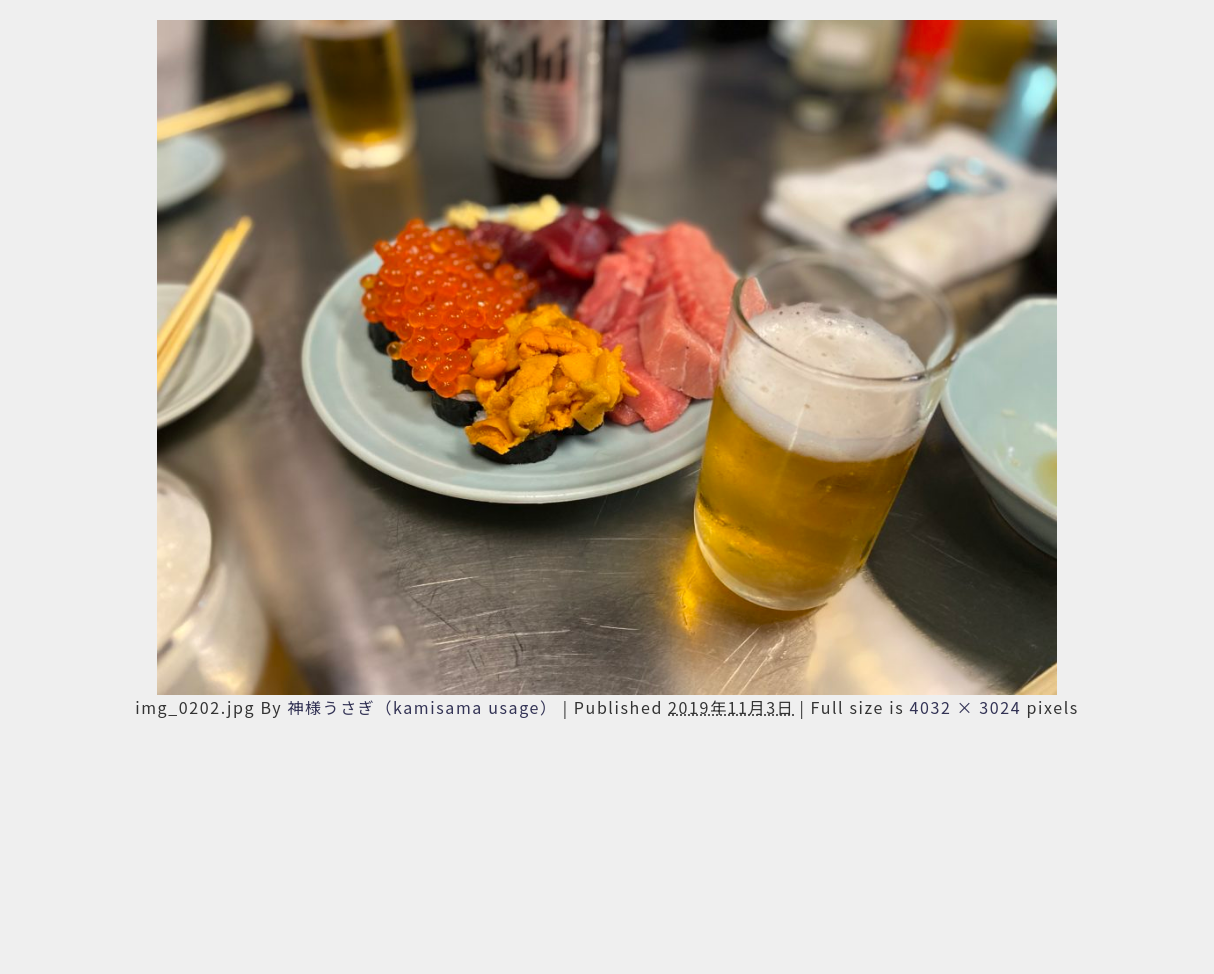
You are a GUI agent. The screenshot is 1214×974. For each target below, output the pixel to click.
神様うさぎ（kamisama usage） (422, 707)
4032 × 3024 (965, 707)
